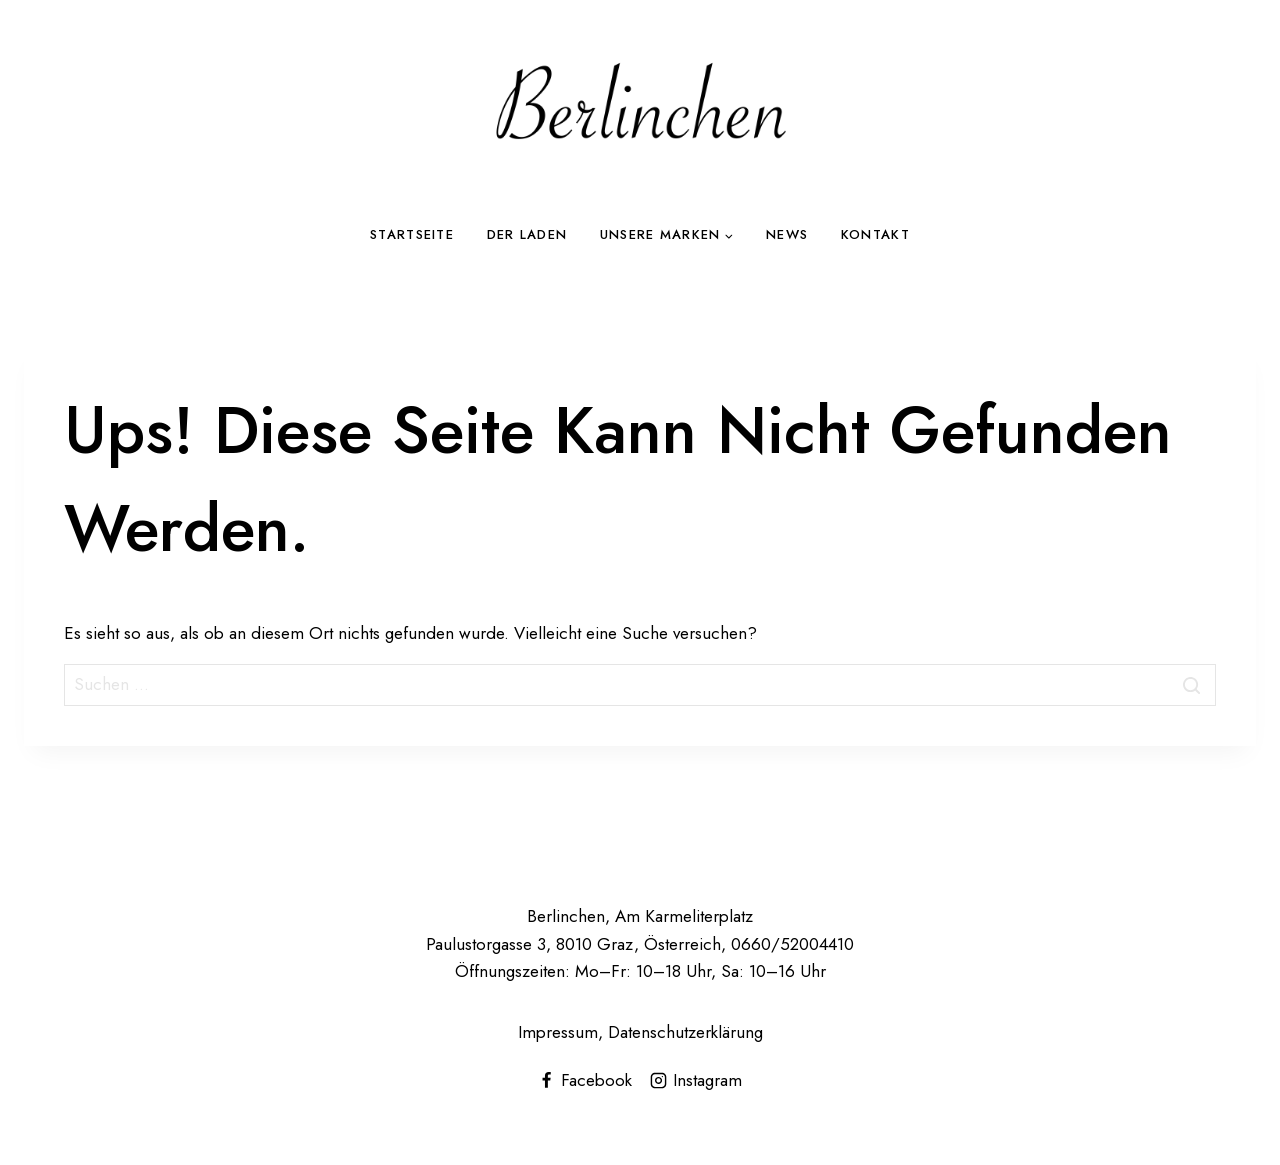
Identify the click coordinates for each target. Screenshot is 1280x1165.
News (787, 234)
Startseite (412, 234)
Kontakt (875, 234)
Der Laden (527, 234)
